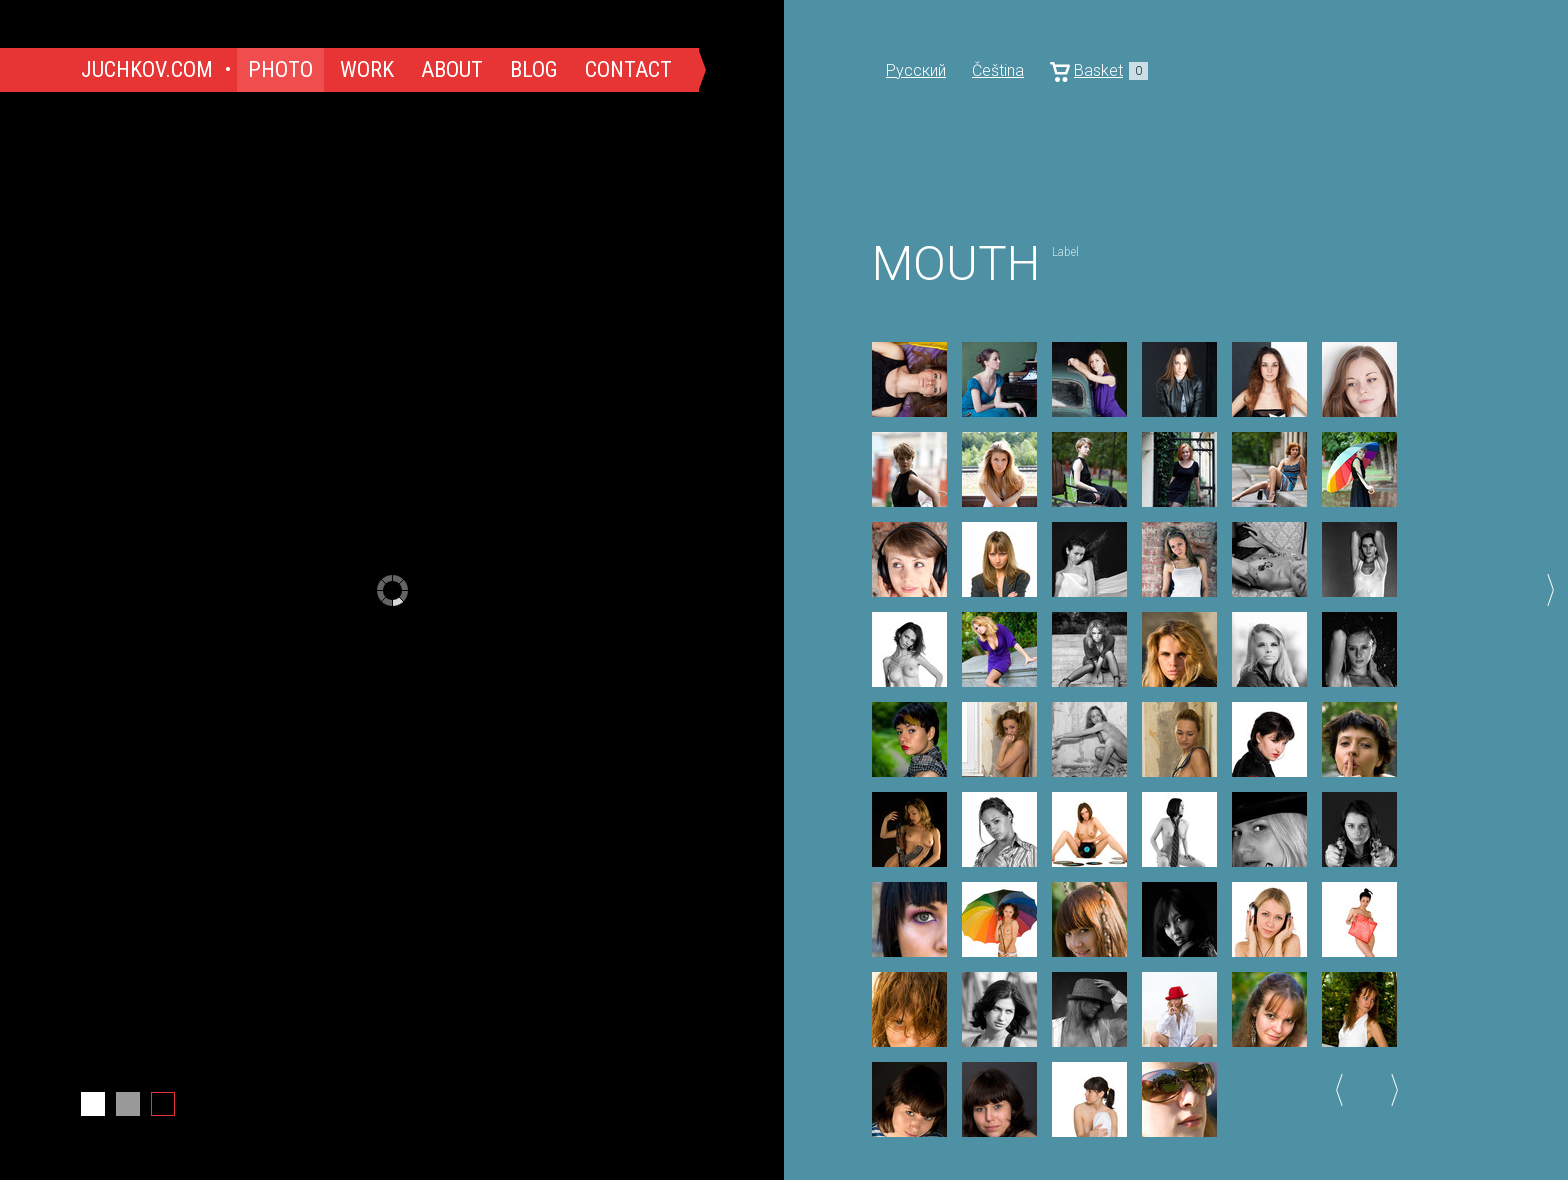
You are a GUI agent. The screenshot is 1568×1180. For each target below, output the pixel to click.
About (452, 69)
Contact (628, 69)
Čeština (998, 70)
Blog (534, 69)
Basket (1099, 71)
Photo (280, 69)
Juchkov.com (147, 69)
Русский (916, 70)
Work (367, 69)
